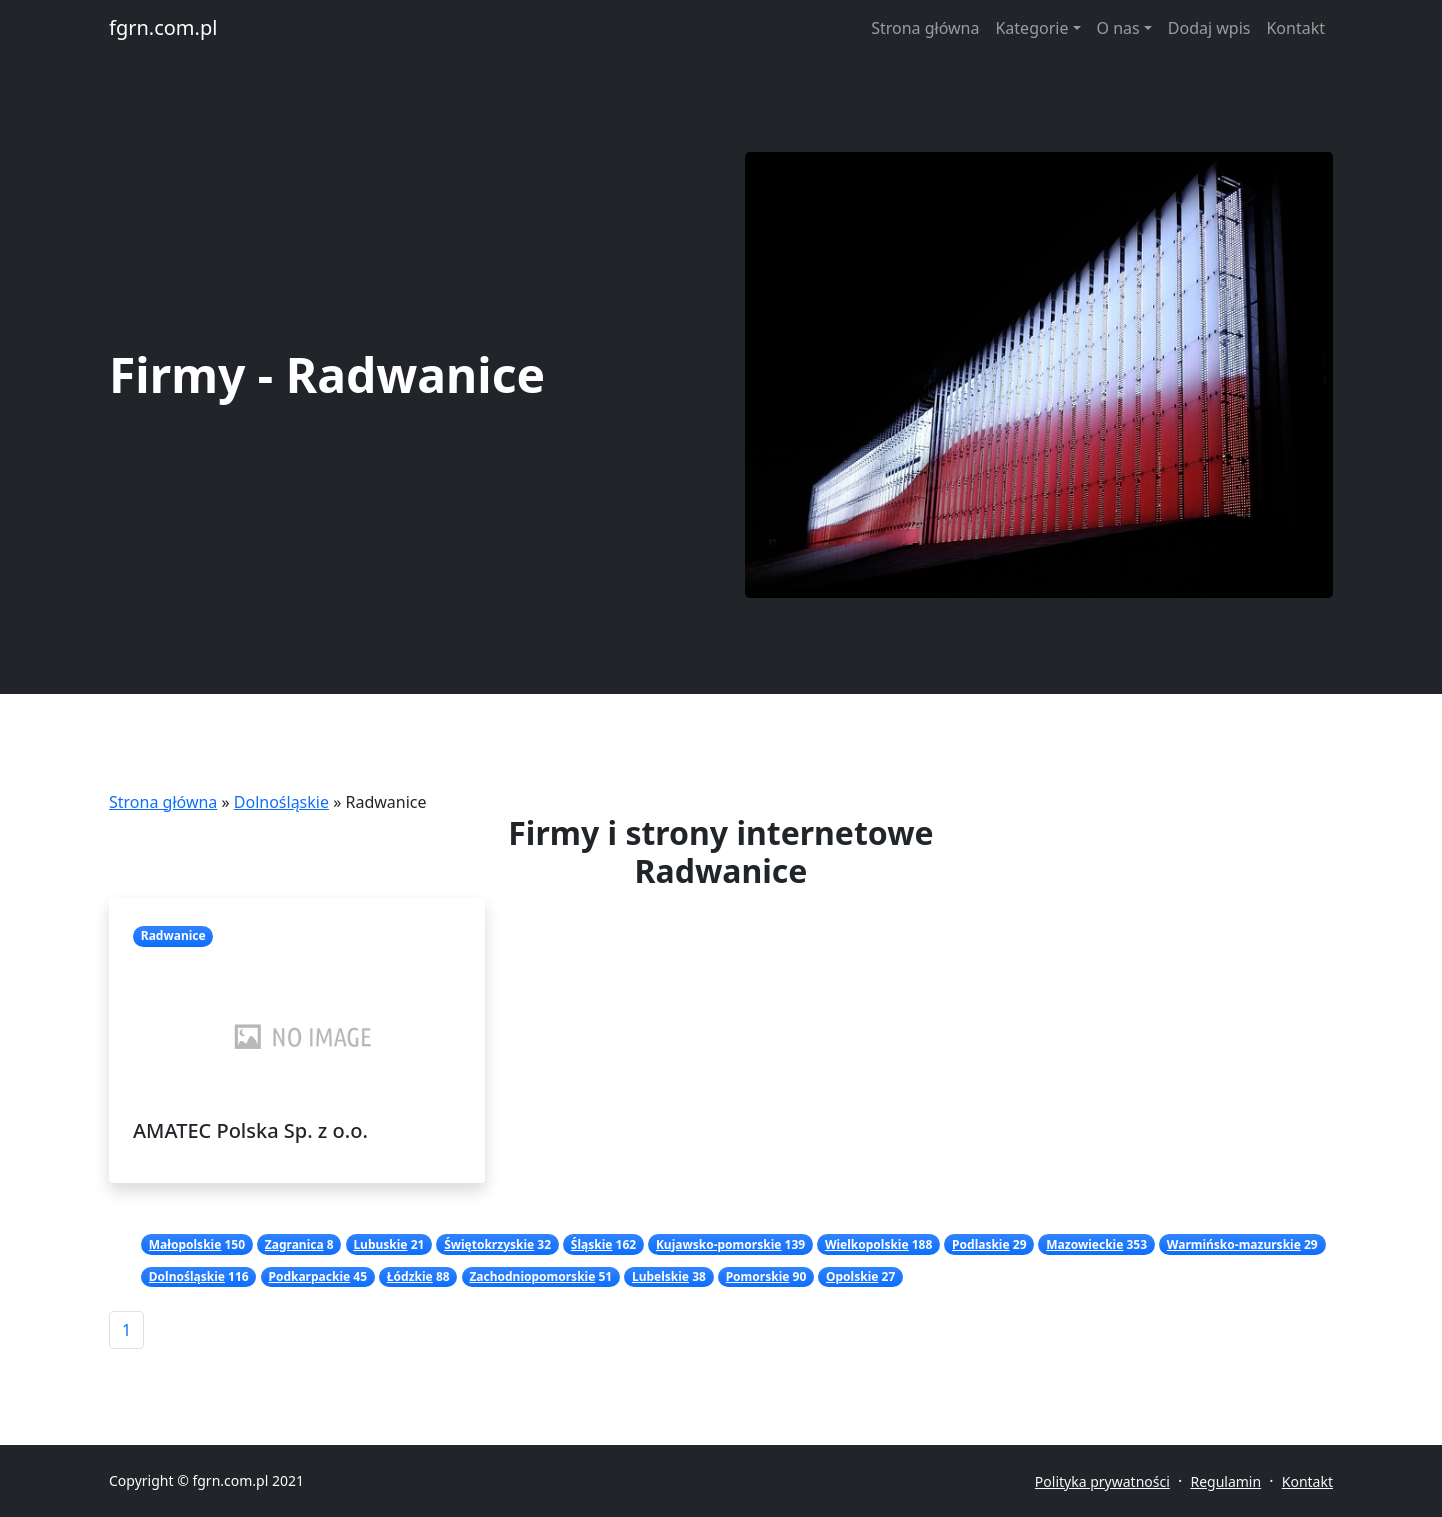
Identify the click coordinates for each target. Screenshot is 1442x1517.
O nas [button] (1118, 28)
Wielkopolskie (867, 1244)
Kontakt (1295, 28)
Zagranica (294, 1244)
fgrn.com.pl (163, 27)
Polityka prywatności (1102, 1481)
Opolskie (852, 1276)
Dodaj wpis (1209, 28)
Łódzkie (410, 1276)
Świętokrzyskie (489, 1244)
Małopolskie (185, 1244)
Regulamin (1225, 1481)
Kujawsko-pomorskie (718, 1244)
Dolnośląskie (281, 802)
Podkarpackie (309, 1276)
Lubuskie (380, 1244)
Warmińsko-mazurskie (1234, 1244)
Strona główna (925, 28)
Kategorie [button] (1031, 28)
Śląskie (592, 1244)
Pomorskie (758, 1276)
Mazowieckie (1084, 1244)
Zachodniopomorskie (532, 1276)
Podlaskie (981, 1244)
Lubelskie (660, 1276)
